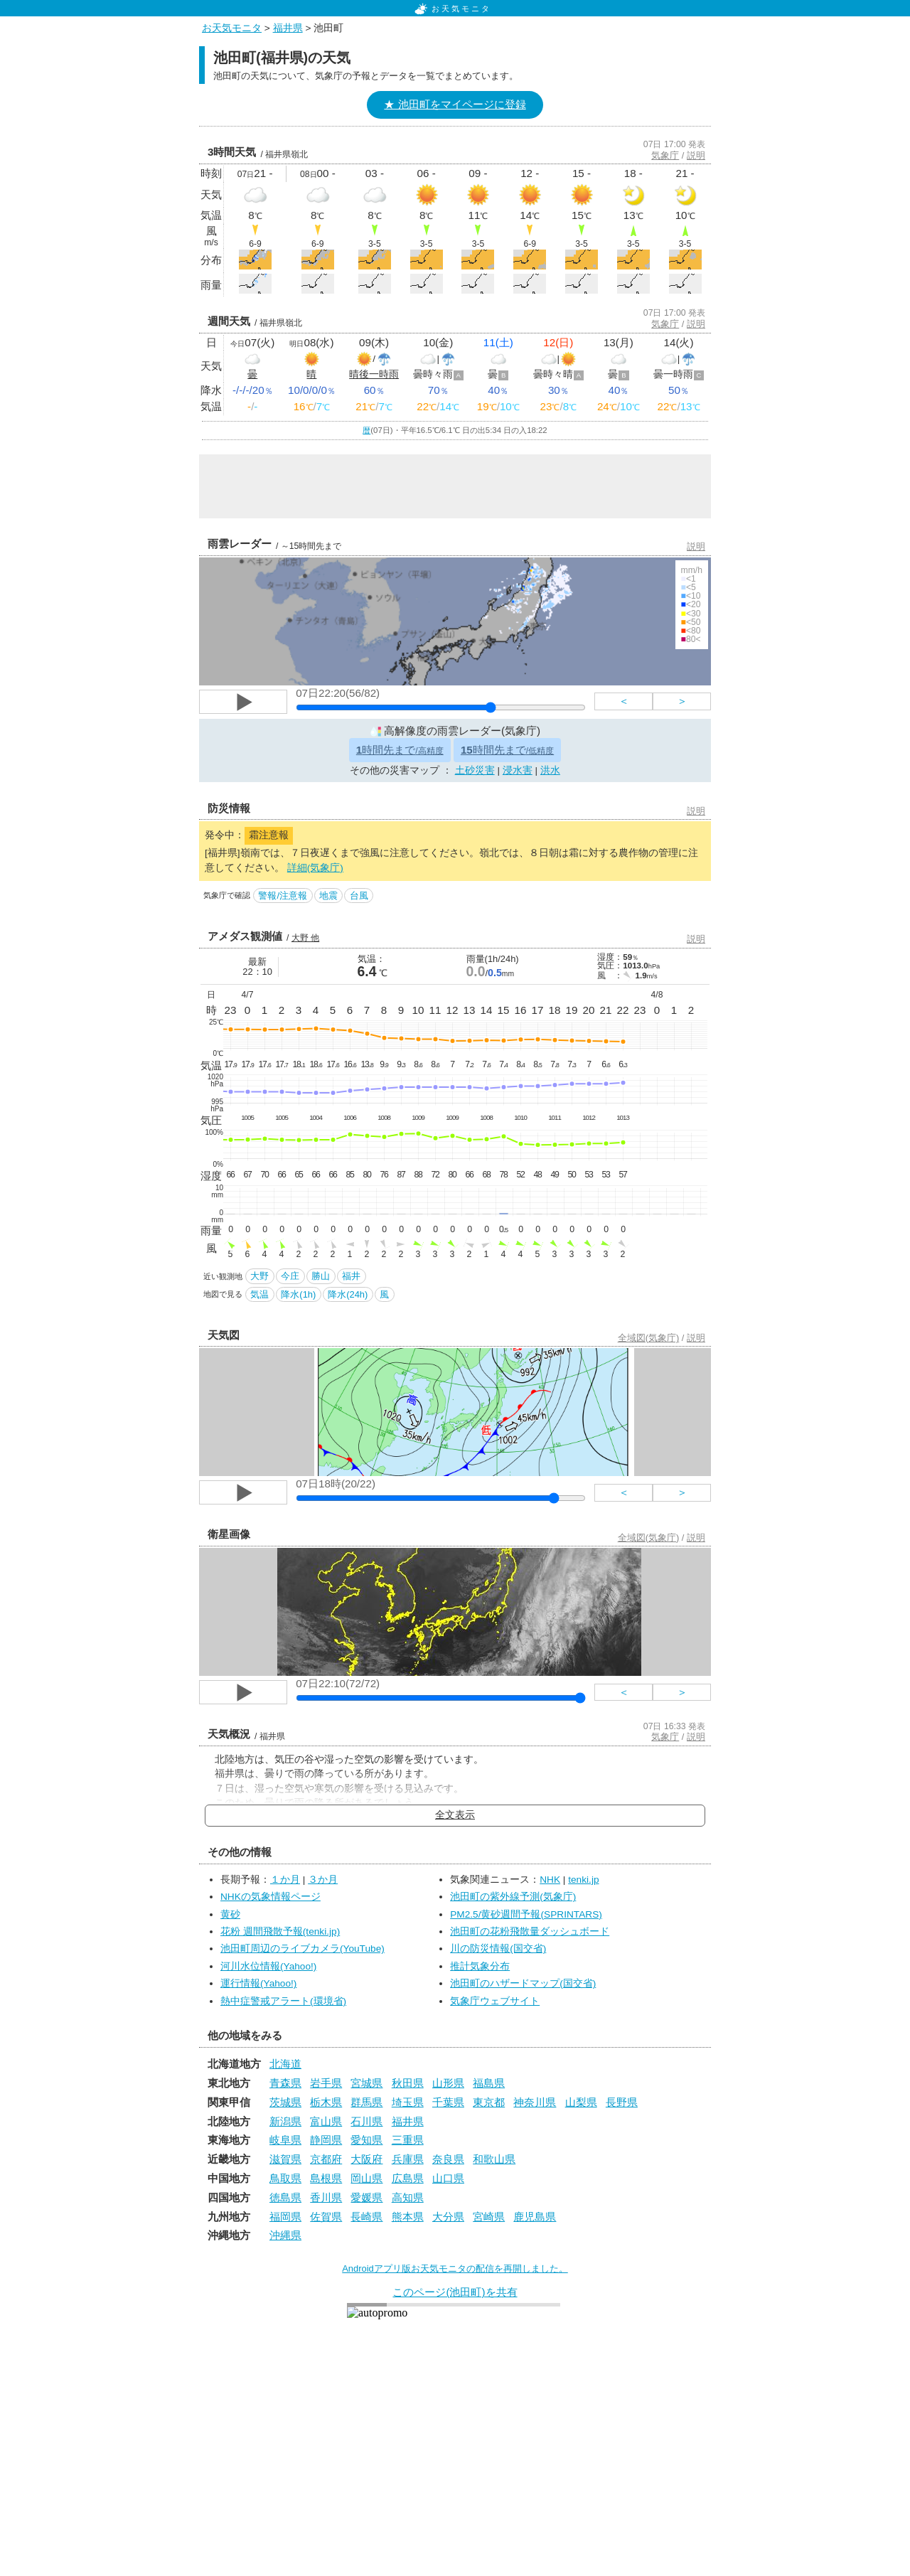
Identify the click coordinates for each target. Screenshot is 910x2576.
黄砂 (230, 1914)
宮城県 (366, 2083)
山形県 (448, 2083)
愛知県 (366, 2140)
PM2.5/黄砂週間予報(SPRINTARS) (526, 1914)
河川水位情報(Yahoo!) (268, 1966)
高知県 (408, 2197)
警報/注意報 (282, 895)
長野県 (622, 2102)
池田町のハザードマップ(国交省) (523, 1983)
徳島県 (285, 2197)
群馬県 (366, 2102)
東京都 (489, 2102)
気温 (259, 1294)
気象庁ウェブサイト (495, 2001)
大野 (259, 1276)
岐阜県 (285, 2140)
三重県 (408, 2140)
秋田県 (408, 2083)
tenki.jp (583, 1879)
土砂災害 (475, 770)
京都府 (326, 2159)
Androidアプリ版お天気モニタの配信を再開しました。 (455, 2268)
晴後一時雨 (374, 374)
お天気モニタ (452, 8)
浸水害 (517, 770)
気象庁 (665, 155)
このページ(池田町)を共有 (454, 2292)
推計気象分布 (480, 1966)
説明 (696, 155)
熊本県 (408, 2217)
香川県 (326, 2197)
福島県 (489, 2083)
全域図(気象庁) (649, 1337)
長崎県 (366, 2217)
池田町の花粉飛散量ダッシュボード (529, 1931)
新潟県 (285, 2121)
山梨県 (581, 2102)
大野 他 (305, 938)
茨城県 (285, 2102)
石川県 (366, 2121)
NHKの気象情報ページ (270, 1896)
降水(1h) (298, 1294)
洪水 (550, 770)
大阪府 (366, 2159)
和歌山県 (494, 2159)
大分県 (448, 2217)
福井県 (288, 28)
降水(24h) (348, 1294)
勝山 (320, 1276)
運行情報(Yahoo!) (258, 1983)
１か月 (285, 1879)
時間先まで (400, 750)
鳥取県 (285, 2178)
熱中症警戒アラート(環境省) (283, 2001)
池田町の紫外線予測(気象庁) (513, 1896)
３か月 (323, 1879)
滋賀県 (285, 2159)
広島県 (408, 2178)
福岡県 (285, 2217)
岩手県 (326, 2083)
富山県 (326, 2121)
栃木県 (326, 2102)
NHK (550, 1879)
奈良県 (448, 2159)
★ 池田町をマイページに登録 (454, 104)
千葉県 (448, 2102)
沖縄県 (285, 2235)
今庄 (290, 1276)
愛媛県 (366, 2197)
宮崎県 (489, 2217)
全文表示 (455, 1815)
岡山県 (366, 2178)
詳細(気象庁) (315, 867)
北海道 (285, 2064)
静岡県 (326, 2140)
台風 (359, 895)
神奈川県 (534, 2102)
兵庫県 (408, 2159)
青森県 (285, 2083)
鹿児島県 (534, 2217)
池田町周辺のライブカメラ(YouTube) (302, 1948)
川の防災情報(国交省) (498, 1948)
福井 (351, 1276)
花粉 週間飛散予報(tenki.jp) (280, 1931)
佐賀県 (326, 2217)
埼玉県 (408, 2102)
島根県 (326, 2178)
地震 (328, 895)
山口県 (448, 2178)
